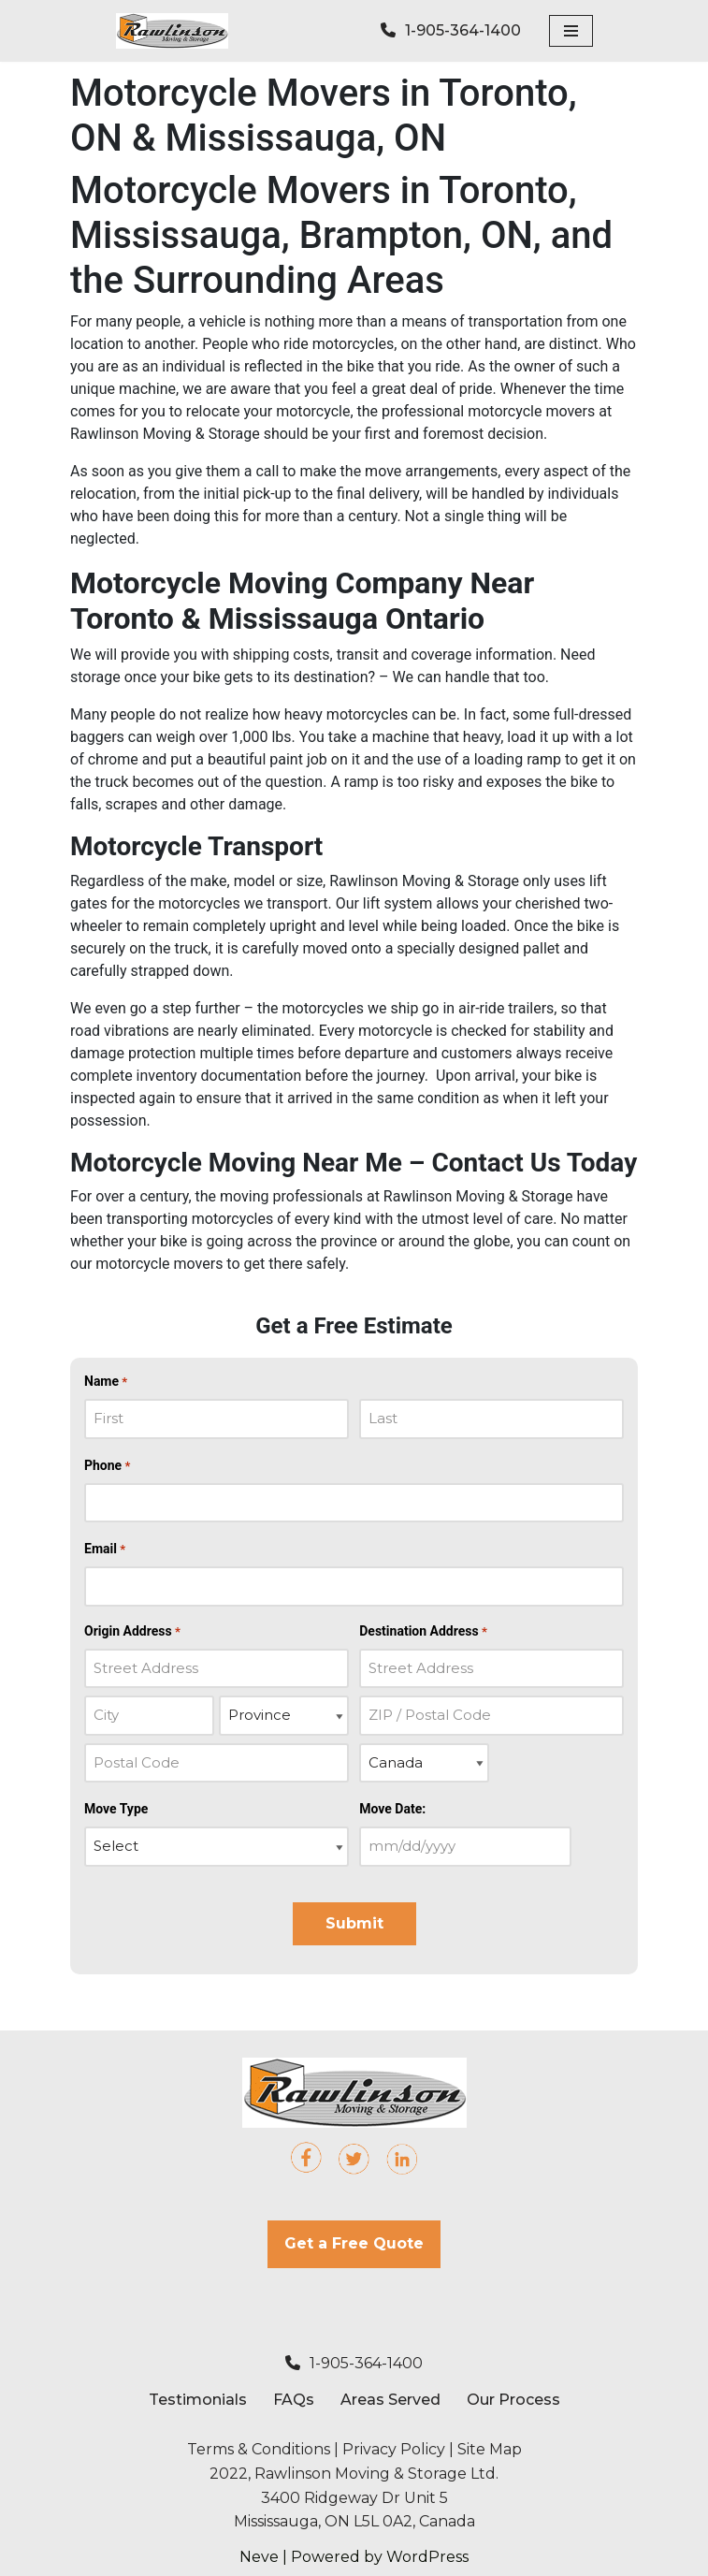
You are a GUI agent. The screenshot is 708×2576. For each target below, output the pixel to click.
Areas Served (390, 2400)
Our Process (513, 2400)
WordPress (427, 2557)
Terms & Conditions (258, 2449)
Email (104, 1549)
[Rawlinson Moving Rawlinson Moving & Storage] (172, 31)
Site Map (489, 2449)
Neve (259, 2557)
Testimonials (198, 2400)
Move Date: (392, 1808)
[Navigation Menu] (571, 31)
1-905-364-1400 (354, 2363)
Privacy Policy (393, 2449)
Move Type (116, 1808)
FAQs (293, 2400)
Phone (107, 1466)
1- (451, 30)
